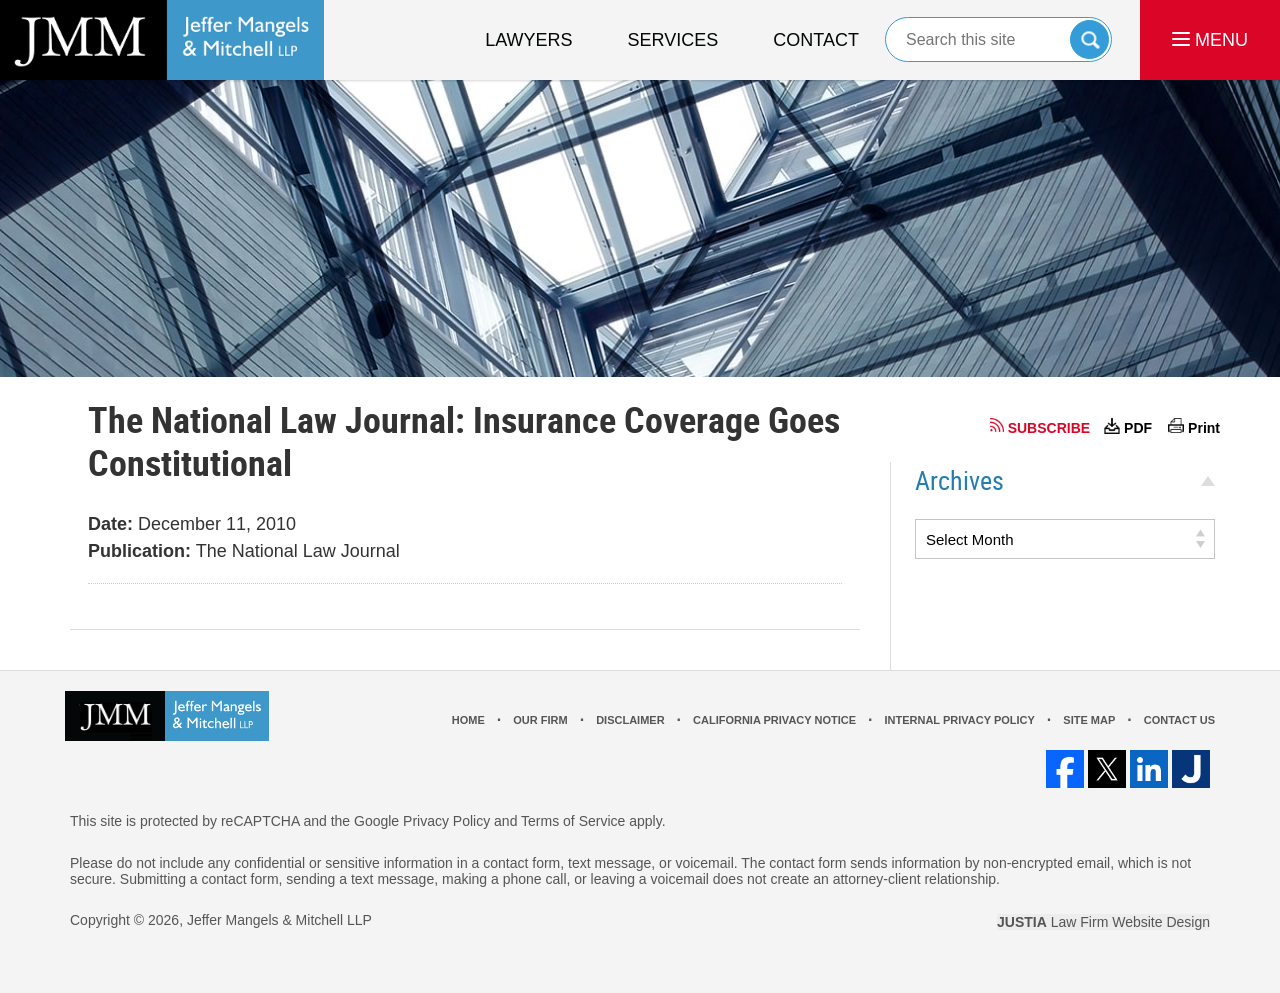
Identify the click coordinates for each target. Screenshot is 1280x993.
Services (673, 40)
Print (1204, 428)
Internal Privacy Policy (959, 720)
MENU (1210, 40)
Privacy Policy (446, 821)
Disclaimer (630, 720)
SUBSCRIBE (1049, 428)
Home (468, 720)
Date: (110, 524)
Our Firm (540, 720)
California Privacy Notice (774, 720)
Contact (816, 40)
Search (1089, 39)
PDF (1138, 428)
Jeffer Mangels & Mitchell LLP (279, 920)
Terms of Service (573, 821)
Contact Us (1179, 720)
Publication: (139, 551)
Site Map (1089, 720)
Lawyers (528, 40)
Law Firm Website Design (1103, 922)
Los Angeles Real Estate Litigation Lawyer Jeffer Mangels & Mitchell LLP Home (162, 40)
